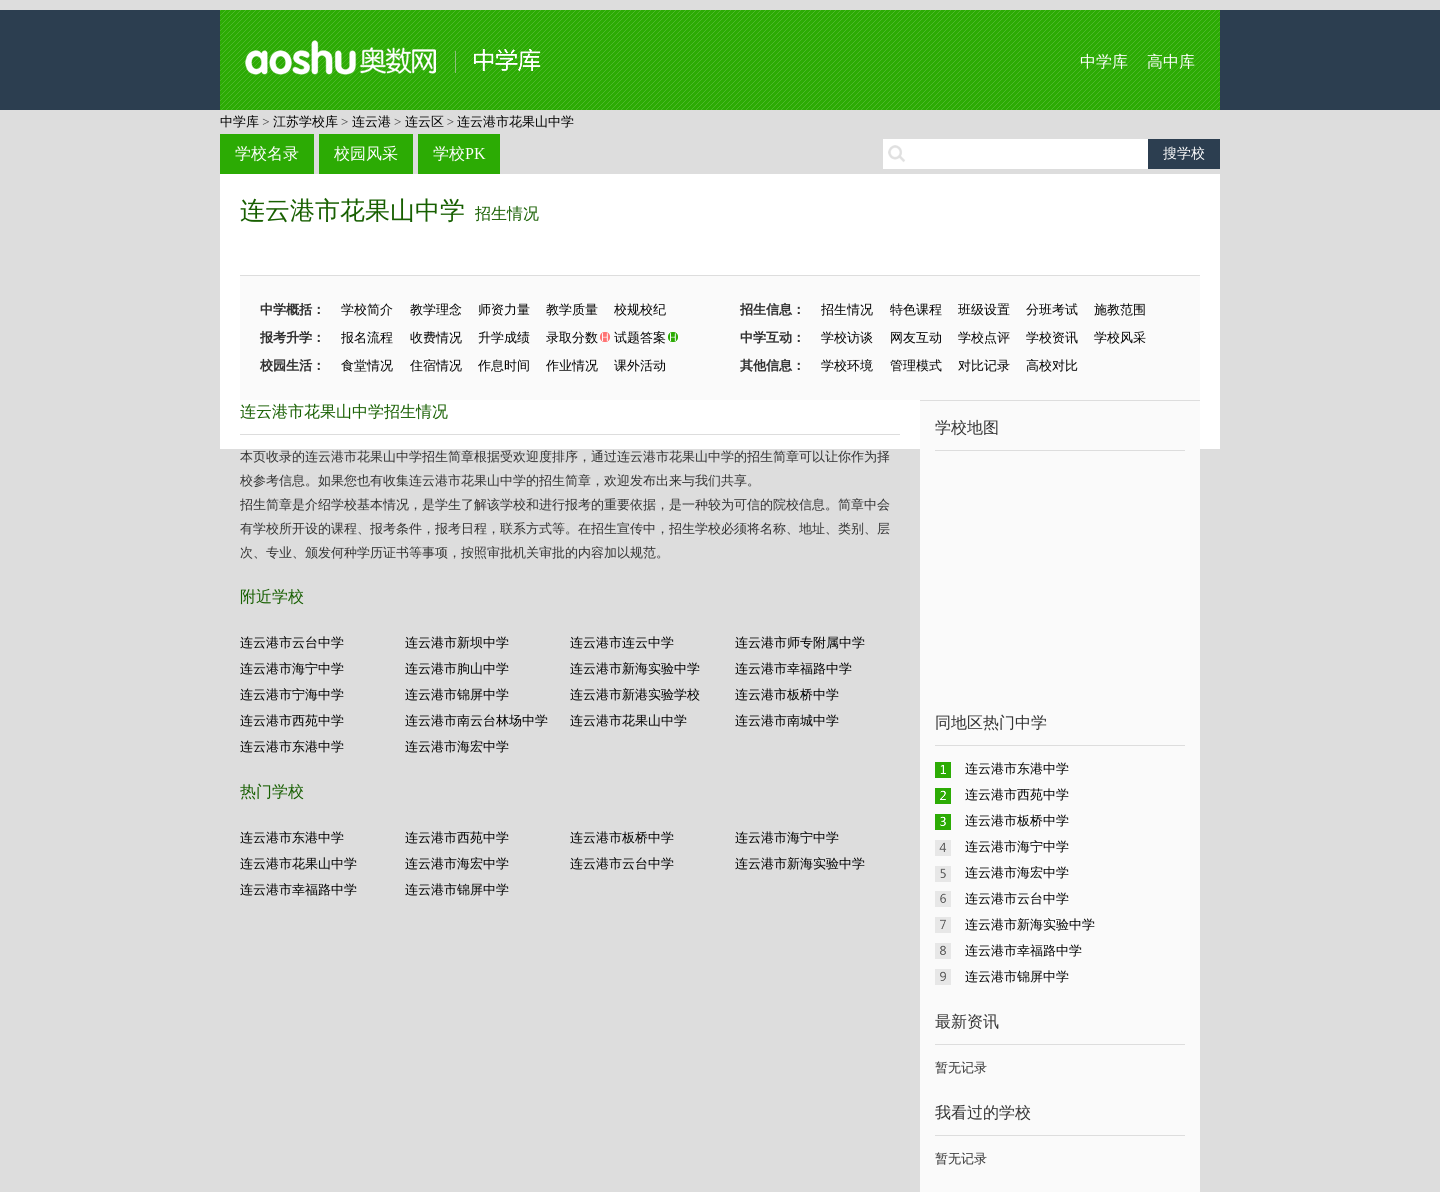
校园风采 (366, 153)
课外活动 (640, 365)
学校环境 (847, 365)
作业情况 (572, 365)
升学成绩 (504, 337)
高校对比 (1052, 365)
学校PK (459, 153)
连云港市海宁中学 (292, 668)
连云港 (371, 121)
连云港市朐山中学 (457, 668)
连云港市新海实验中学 (635, 668)
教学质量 (572, 309)
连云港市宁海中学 (292, 694)
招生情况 (507, 213)
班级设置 (984, 309)
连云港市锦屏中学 (457, 694)
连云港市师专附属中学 (800, 642)
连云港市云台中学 (292, 642)
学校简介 (367, 309)
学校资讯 (1052, 337)
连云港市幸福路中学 (793, 668)
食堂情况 (367, 365)
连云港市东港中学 (292, 746)
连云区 (424, 121)
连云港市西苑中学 (292, 720)
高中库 (1171, 61)
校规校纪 (640, 309)
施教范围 (1120, 309)
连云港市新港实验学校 (635, 694)
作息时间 (504, 365)
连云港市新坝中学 (457, 642)
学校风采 (1120, 337)
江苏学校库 (305, 121)
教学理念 (436, 309)
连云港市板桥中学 (787, 694)
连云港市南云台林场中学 (476, 720)
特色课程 (916, 309)
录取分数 (572, 337)
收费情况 (436, 337)
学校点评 (984, 337)
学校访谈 (847, 337)
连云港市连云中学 (622, 642)
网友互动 (916, 337)
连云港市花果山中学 (515, 121)
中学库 (1104, 61)
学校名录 (267, 153)
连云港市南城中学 (787, 720)
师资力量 (504, 309)
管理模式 (916, 365)
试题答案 (640, 337)
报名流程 (367, 337)
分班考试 (1052, 309)
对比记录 (984, 365)
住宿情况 (436, 365)
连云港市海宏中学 (457, 746)
